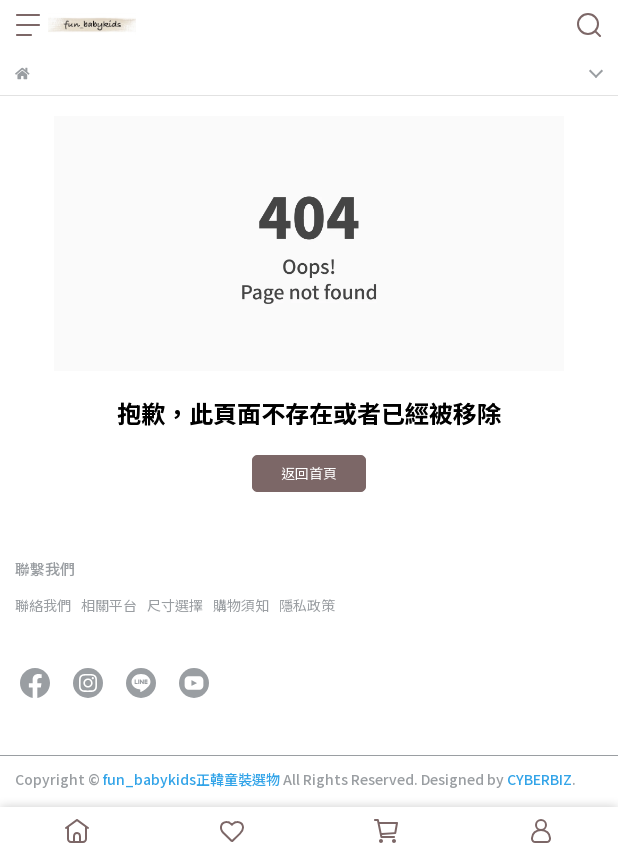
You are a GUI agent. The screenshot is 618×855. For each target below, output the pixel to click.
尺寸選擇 (175, 605)
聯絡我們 (43, 605)
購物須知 (241, 605)
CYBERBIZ (539, 779)
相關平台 (109, 605)
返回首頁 (309, 473)
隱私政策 (307, 605)
